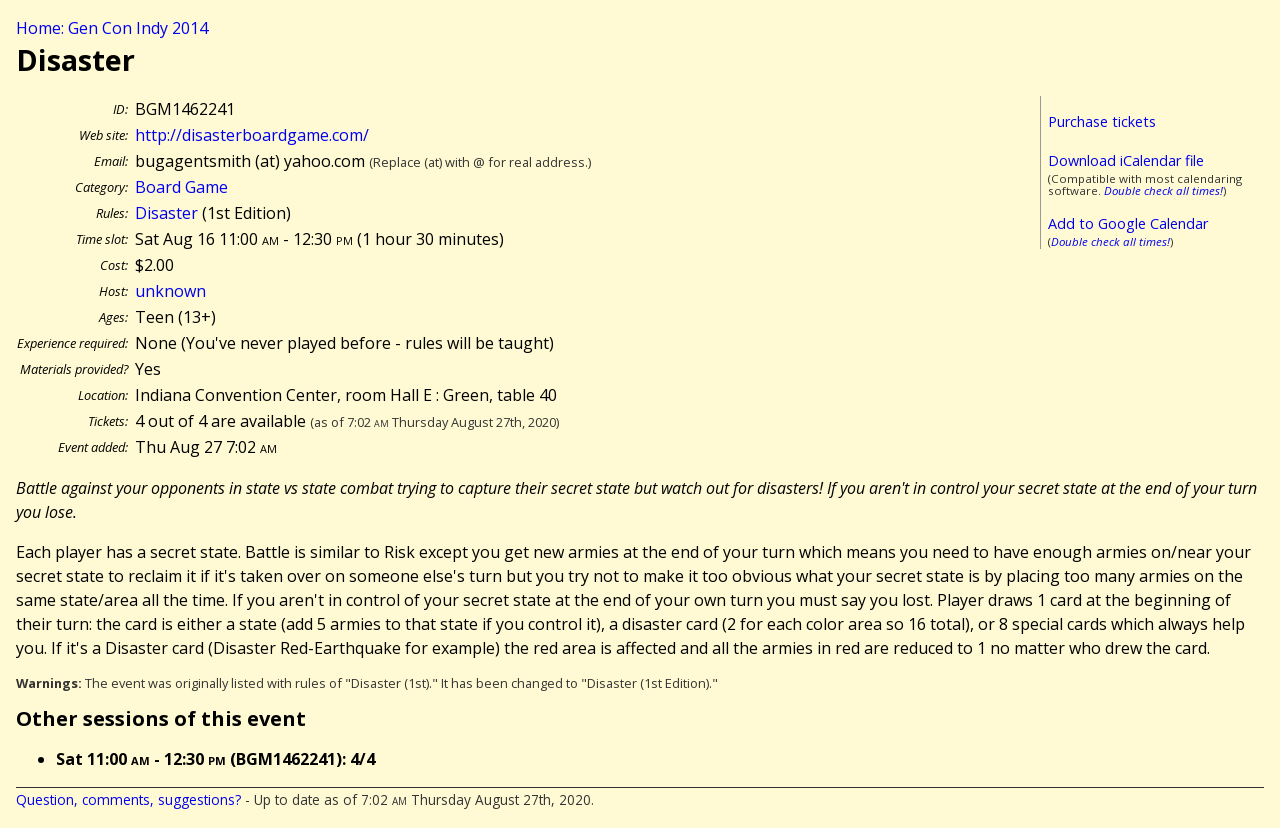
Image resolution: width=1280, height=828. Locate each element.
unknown (170, 291)
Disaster (166, 213)
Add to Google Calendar (1128, 223)
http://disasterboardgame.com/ (252, 135)
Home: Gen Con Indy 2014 (112, 28)
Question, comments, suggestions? (128, 799)
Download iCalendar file (1126, 160)
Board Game (181, 187)
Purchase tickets (1102, 121)
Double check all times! (1163, 190)
